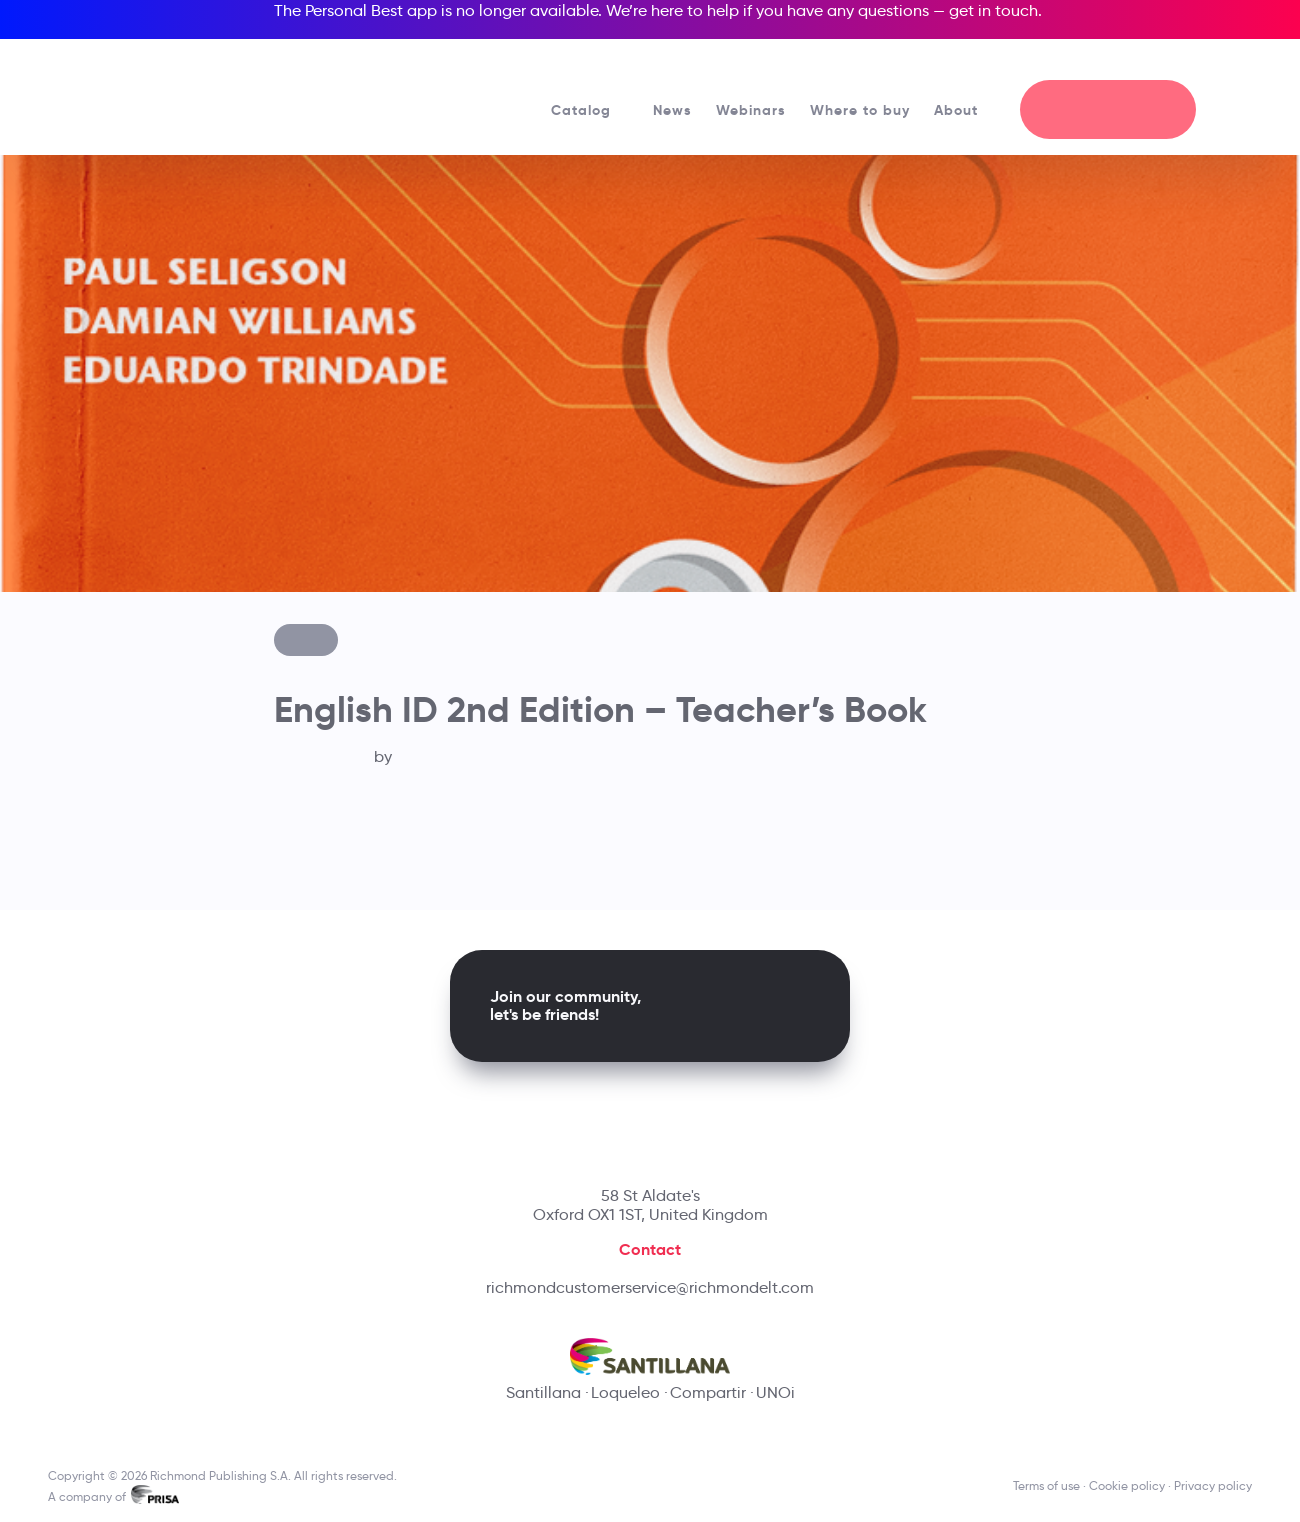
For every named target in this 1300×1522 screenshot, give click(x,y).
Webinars (751, 110)
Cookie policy (1127, 1485)
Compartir (708, 1392)
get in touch (993, 10)
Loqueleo (625, 1392)
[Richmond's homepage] (192, 89)
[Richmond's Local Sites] (1168, 61)
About (965, 110)
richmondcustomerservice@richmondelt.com (650, 1287)
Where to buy (860, 110)
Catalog (590, 110)
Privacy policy (1213, 1485)
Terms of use (1046, 1485)
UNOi (775, 1392)
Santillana (543, 1392)
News (672, 110)
